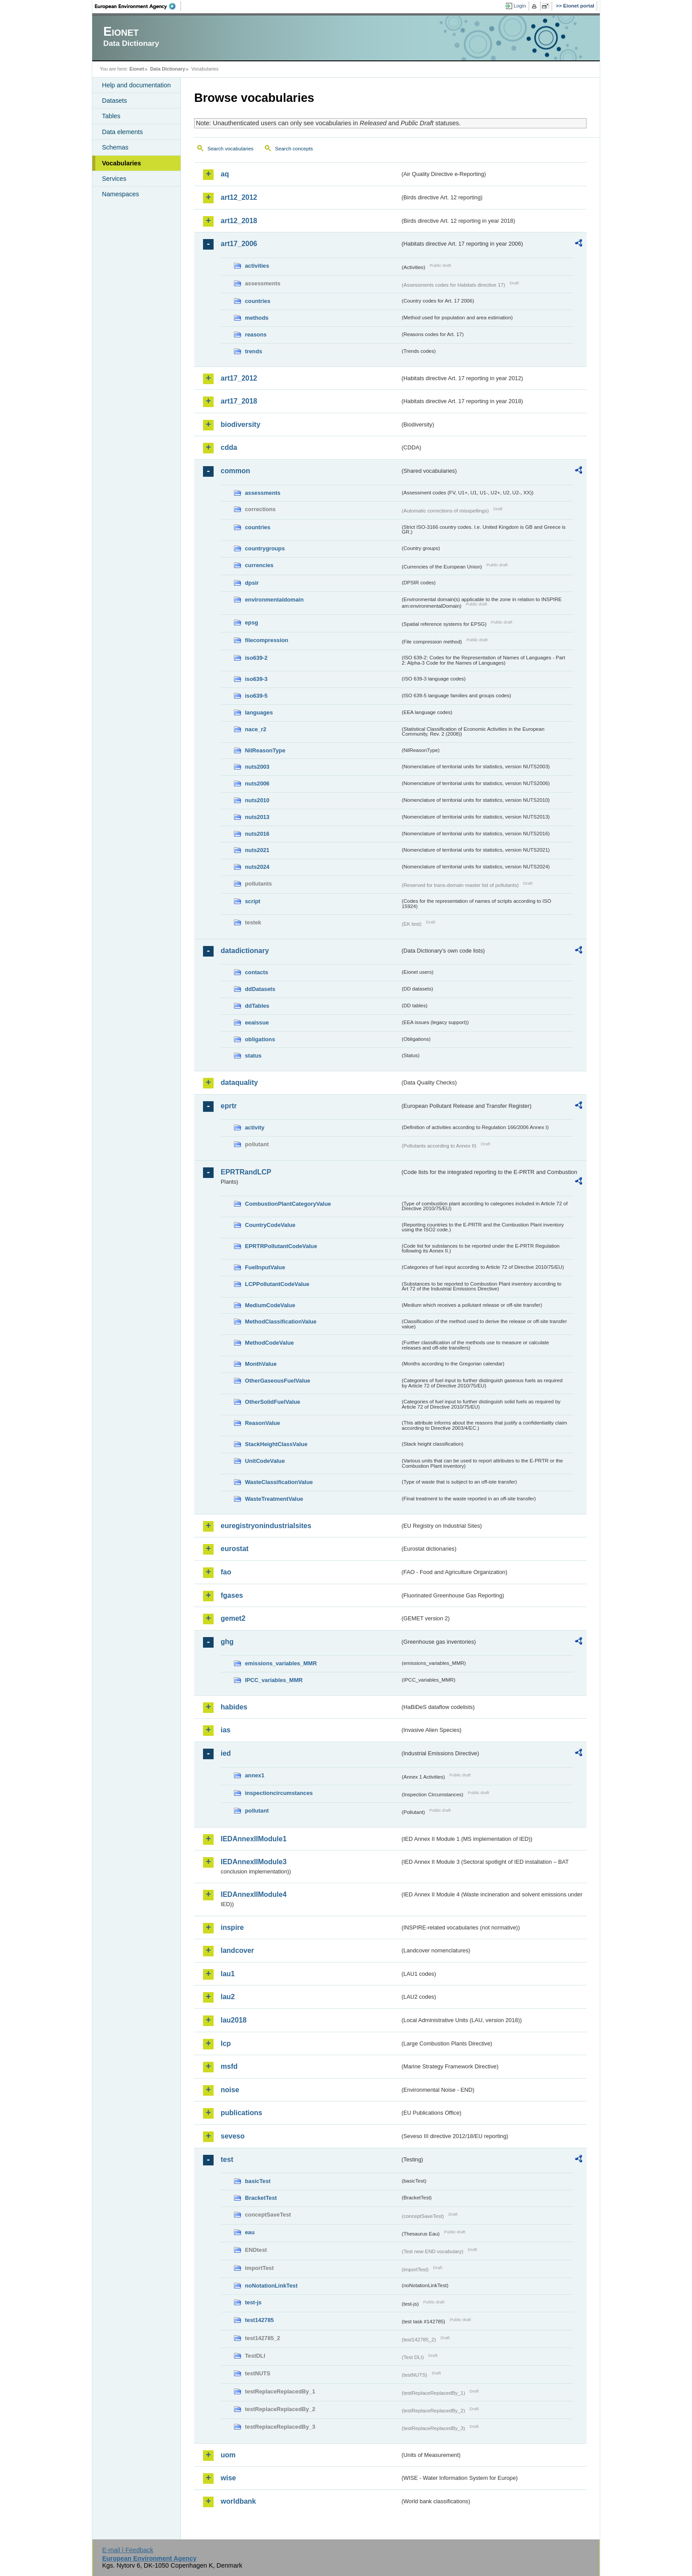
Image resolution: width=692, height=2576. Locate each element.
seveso (232, 2136)
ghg (227, 1641)
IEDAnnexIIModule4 (253, 1894)
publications (241, 2112)
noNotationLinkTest (271, 2285)
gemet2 (233, 1618)
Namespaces (120, 194)
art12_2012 (239, 197)
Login (520, 5)
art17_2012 (239, 378)
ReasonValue (262, 1423)
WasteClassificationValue (279, 1482)
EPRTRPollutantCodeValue (281, 1246)
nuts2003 (257, 766)
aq (225, 174)
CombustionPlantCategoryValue (288, 1203)
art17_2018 (239, 401)
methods (256, 317)
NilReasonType (265, 750)
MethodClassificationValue (280, 1321)
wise (228, 2478)
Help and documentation (136, 85)
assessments (262, 493)
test (227, 2159)
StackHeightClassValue (276, 1444)
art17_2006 (239, 243)
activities (257, 265)
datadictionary (245, 950)
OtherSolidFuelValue (272, 1401)
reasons (256, 334)
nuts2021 (257, 850)
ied (226, 1753)
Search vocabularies (230, 148)
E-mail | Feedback (127, 2550)
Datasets (114, 100)
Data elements (122, 131)
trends (253, 351)
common (235, 471)
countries (258, 301)
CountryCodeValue (270, 1225)
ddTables (257, 1005)
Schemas (115, 147)
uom (228, 2455)
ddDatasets (260, 989)
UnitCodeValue (265, 1461)
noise (230, 2090)
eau (250, 2232)
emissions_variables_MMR (281, 1663)
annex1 (254, 1775)
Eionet (136, 68)
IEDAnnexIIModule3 (253, 1862)
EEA (138, 6)
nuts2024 (257, 867)
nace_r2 (255, 729)
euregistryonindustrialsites (266, 1525)
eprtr (229, 1106)
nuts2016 (257, 833)
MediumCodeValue (270, 1305)
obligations (260, 1039)
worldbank (238, 2501)
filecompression (266, 640)
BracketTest (261, 2198)
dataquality (239, 1082)
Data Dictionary (167, 68)
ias (225, 1730)
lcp (226, 2043)
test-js (253, 2302)
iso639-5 (256, 695)
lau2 (228, 1996)
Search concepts (294, 148)
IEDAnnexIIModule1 (253, 1839)
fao (226, 1572)
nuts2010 (257, 800)
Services (114, 178)
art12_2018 (239, 220)
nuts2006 (257, 783)
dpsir (252, 583)
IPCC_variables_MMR (274, 1680)
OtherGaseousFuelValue (277, 1380)
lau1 (228, 1974)
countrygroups (265, 548)
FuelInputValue (265, 1267)
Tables (111, 116)
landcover (237, 1950)
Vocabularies (121, 163)
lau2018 (234, 2020)
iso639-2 (256, 657)
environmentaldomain (274, 599)
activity (254, 1127)
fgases (232, 1595)
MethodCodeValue (269, 1342)
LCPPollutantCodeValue (277, 1284)
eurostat (234, 1548)
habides (234, 1707)
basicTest (258, 2181)
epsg (251, 622)
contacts (256, 972)
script (252, 901)
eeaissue (257, 1022)
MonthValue (261, 1364)
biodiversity (240, 424)
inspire (232, 1927)
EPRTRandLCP (246, 1172)
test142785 (259, 2320)
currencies (259, 565)
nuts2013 (257, 817)
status (253, 1055)
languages (259, 712)
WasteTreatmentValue (274, 1499)
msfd (229, 2066)
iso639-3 (256, 679)
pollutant (257, 1810)
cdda (229, 447)
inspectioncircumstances (279, 1793)
